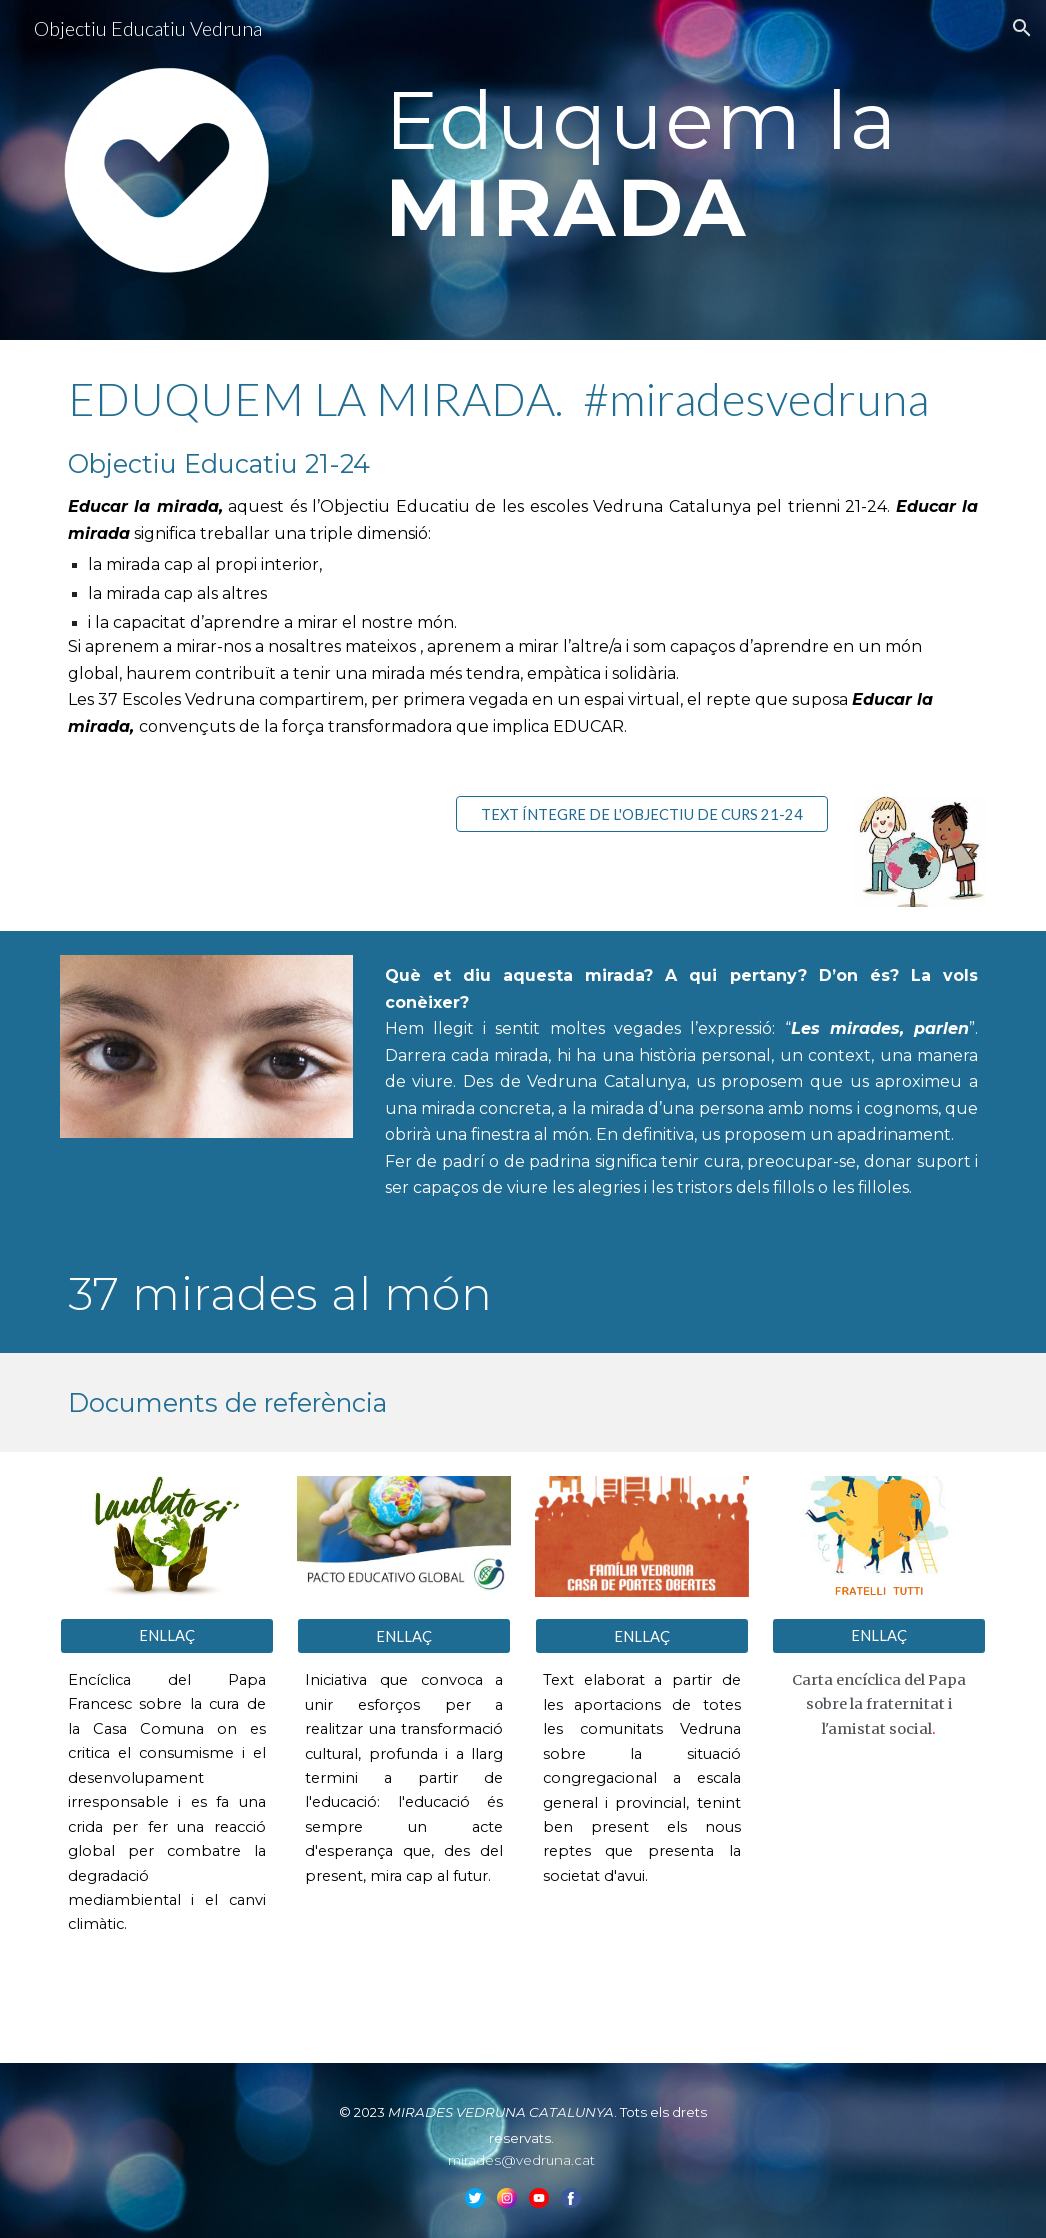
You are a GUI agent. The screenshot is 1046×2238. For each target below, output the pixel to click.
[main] (682, 161)
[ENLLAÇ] (167, 1636)
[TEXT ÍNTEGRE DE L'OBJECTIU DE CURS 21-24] (642, 814)
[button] (1022, 28)
